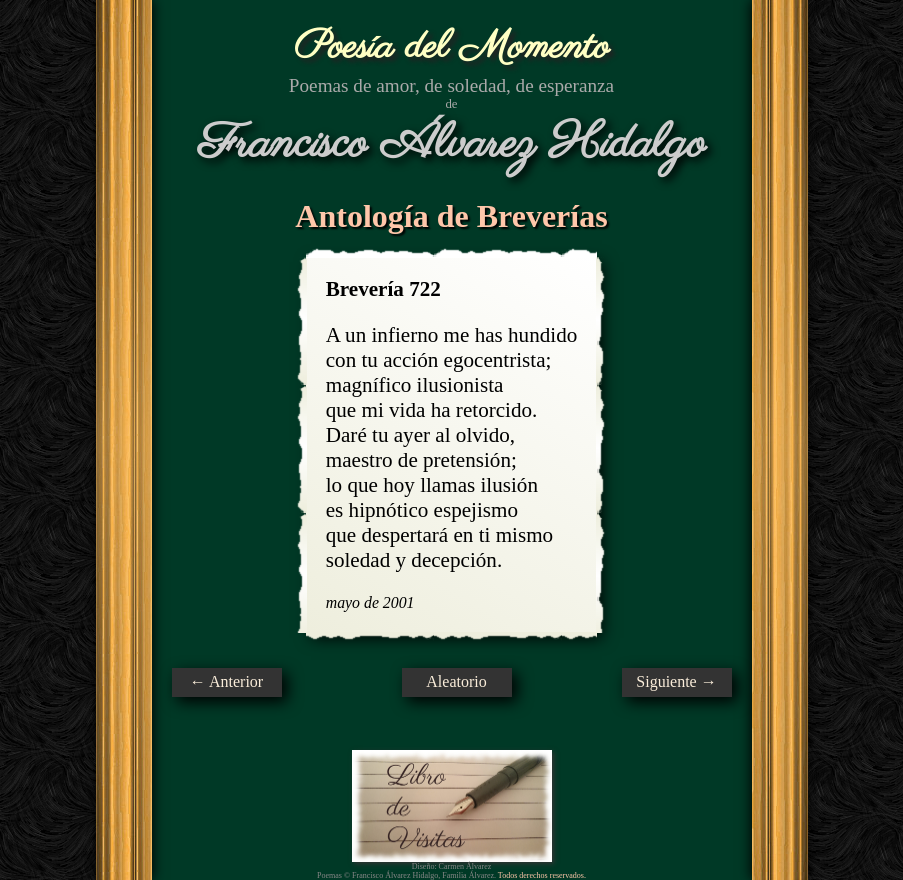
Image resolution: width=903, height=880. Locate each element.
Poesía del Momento (451, 47)
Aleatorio (456, 681)
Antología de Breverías (451, 216)
